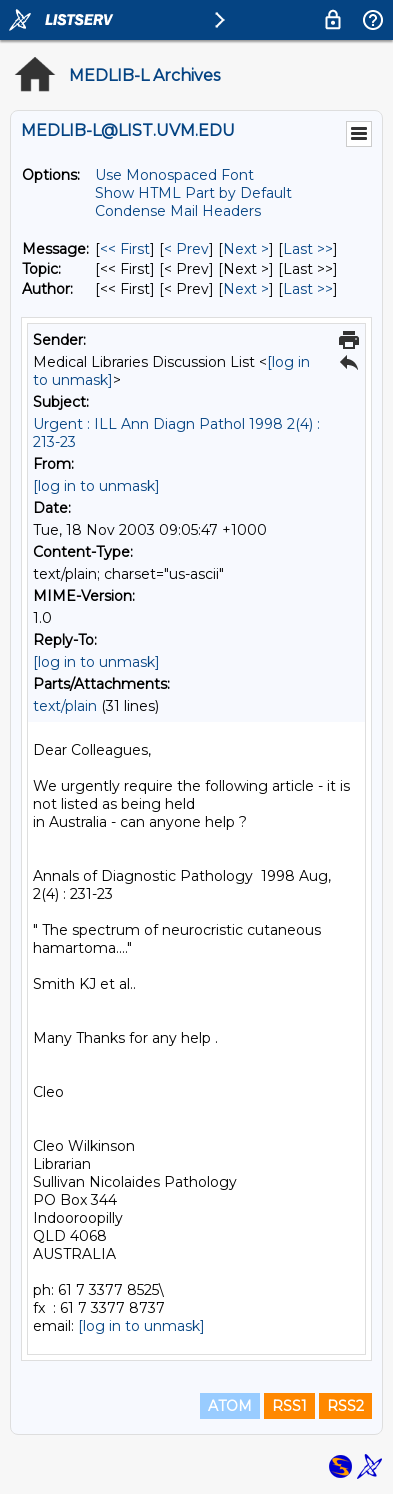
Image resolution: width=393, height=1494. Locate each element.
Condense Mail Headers (178, 211)
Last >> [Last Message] (308, 249)
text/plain (65, 706)
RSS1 (289, 1406)
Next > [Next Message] (246, 249)
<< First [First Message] (125, 249)
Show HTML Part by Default (193, 193)
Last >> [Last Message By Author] (308, 289)
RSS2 (345, 1406)
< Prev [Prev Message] (186, 249)
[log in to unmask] (96, 486)
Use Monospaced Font (174, 175)
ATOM (230, 1406)
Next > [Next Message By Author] (246, 289)
